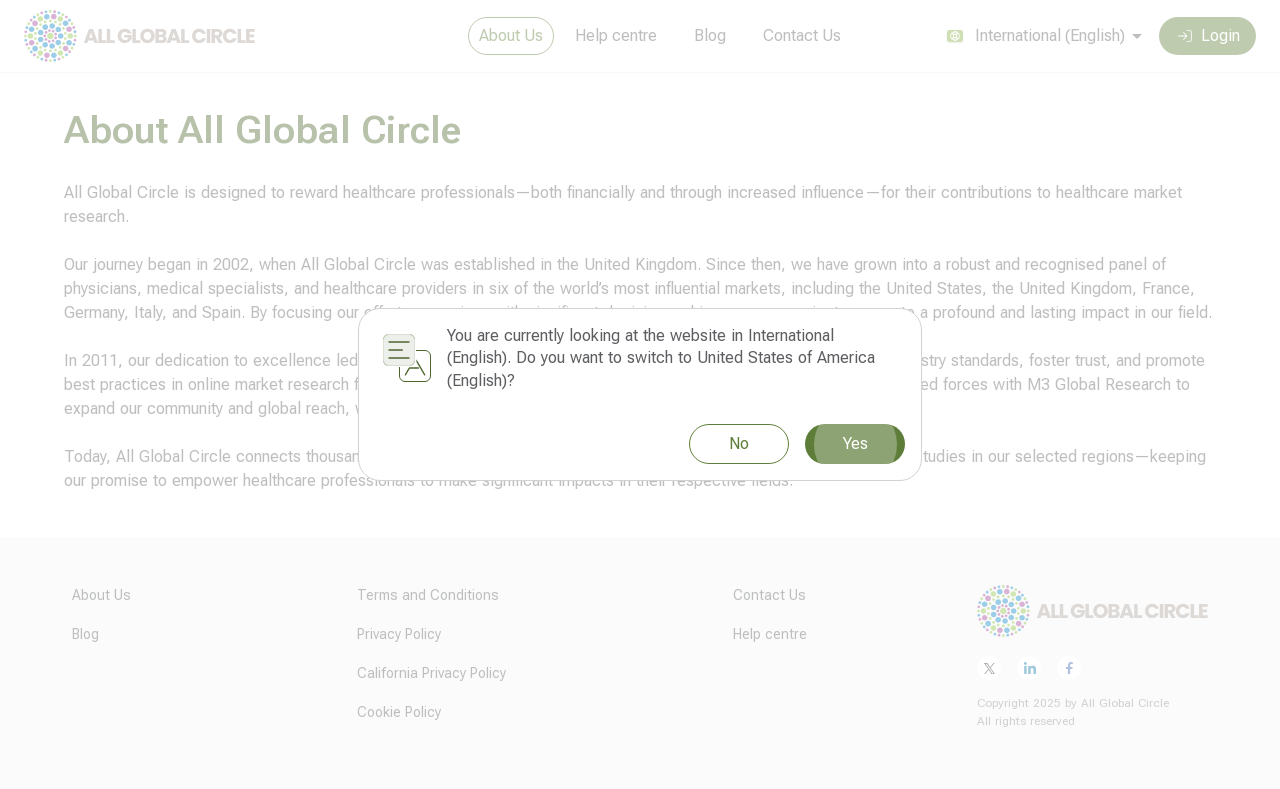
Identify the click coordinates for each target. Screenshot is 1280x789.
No (739, 443)
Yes (855, 444)
